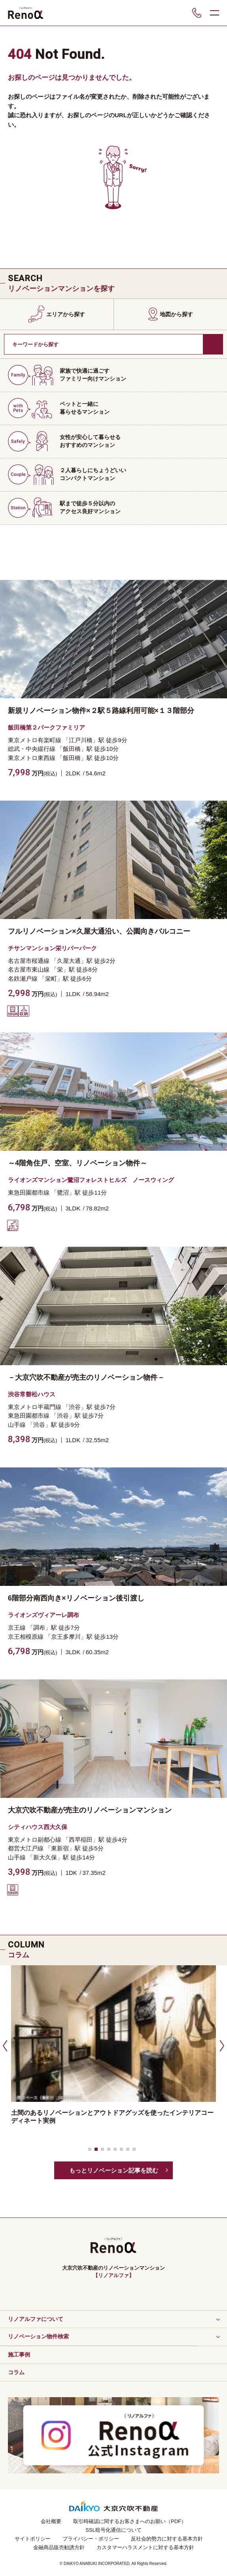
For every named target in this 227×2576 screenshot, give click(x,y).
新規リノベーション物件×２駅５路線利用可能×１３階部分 (101, 711)
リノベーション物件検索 (38, 2336)
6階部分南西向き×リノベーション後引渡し (76, 1598)
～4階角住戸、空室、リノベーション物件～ (77, 1163)
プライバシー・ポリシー (90, 2539)
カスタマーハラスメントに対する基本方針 (145, 2547)
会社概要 (51, 2521)
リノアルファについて (35, 2319)
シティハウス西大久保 (37, 1827)
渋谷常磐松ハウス (31, 1394)
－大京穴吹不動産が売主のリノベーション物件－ (86, 1377)
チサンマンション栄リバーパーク (52, 948)
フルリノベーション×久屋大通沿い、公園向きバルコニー (99, 931)
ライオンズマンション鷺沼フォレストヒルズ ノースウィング (91, 1179)
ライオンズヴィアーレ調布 (43, 1615)
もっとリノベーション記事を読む (113, 2170)
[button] (4, 2045)
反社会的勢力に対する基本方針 (167, 2539)
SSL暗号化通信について (113, 2530)
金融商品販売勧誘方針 (59, 2547)
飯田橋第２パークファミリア (46, 727)
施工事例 (19, 2354)
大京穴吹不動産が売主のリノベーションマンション (90, 1810)
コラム (16, 2372)
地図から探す (176, 314)
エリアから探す (65, 314)
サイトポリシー (33, 2539)
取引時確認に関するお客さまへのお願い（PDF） (129, 2521)
